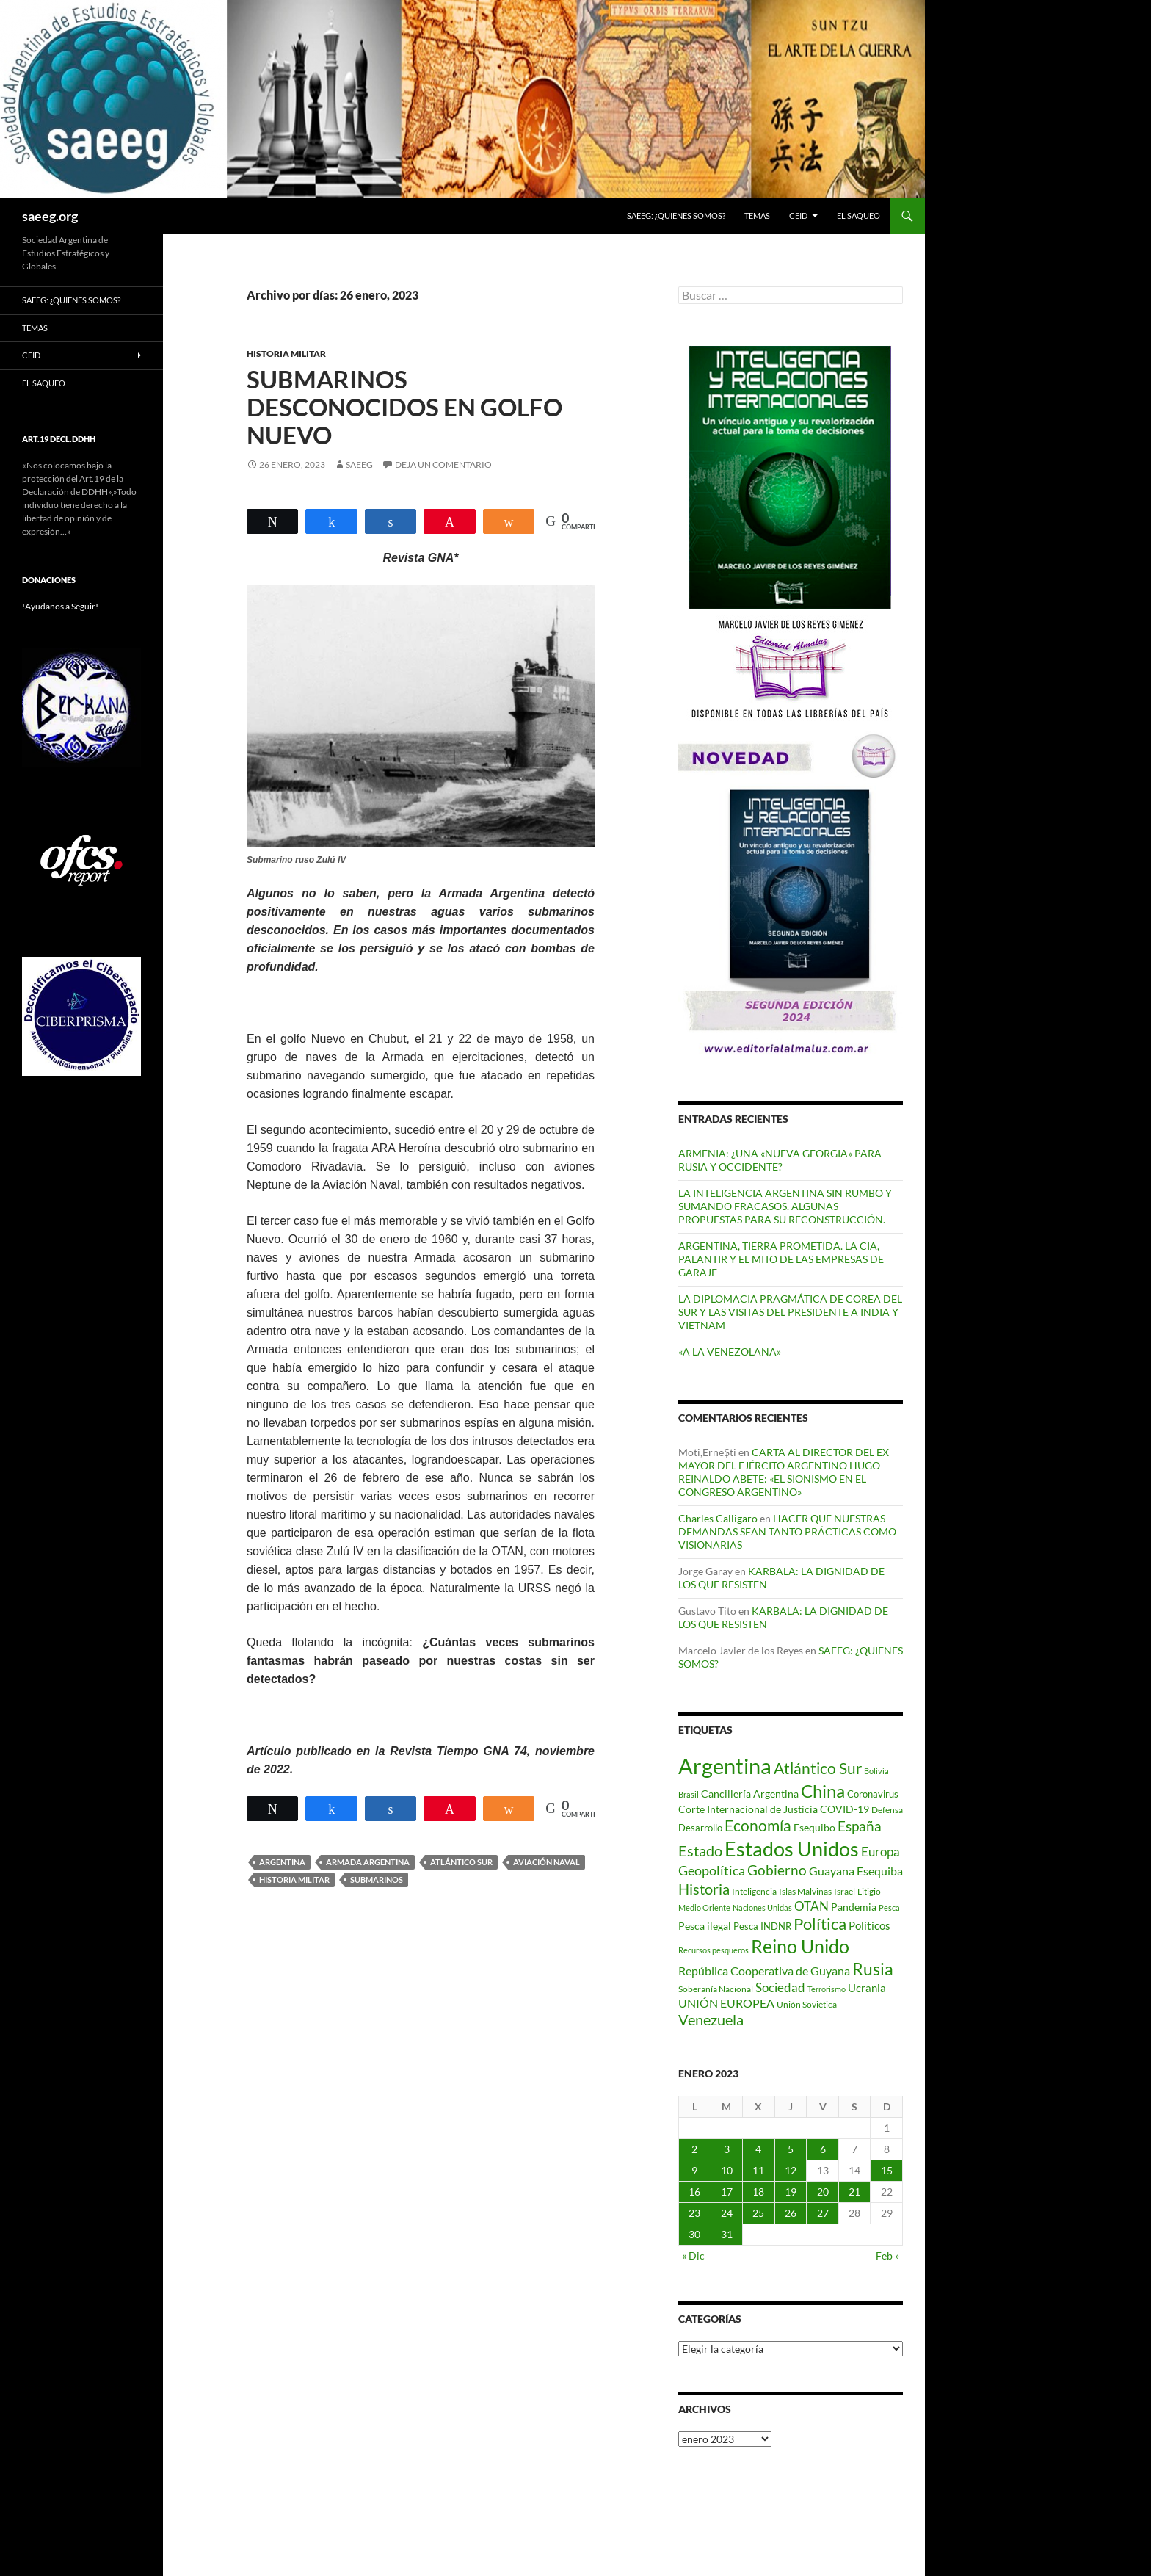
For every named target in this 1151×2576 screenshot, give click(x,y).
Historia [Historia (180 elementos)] (704, 1889)
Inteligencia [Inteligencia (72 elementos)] (754, 1891)
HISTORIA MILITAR (286, 353)
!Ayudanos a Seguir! (60, 606)
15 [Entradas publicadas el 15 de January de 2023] (887, 2170)
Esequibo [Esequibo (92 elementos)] (814, 1827)
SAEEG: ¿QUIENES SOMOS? (676, 215)
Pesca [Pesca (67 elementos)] (889, 1907)
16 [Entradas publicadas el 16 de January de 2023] (694, 2191)
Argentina (282, 1862)
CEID (798, 215)
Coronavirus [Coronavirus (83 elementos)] (872, 1794)
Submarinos (376, 1879)
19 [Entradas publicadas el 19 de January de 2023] (790, 2191)
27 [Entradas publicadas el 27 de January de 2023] (823, 2213)
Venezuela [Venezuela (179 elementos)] (711, 2019)
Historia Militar (294, 1879)
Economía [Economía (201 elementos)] (758, 1825)
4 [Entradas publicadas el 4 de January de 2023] (758, 2149)
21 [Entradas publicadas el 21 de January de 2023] (854, 2191)
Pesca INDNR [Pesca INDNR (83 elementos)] (762, 1926)
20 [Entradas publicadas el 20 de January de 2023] (823, 2191)
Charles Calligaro (718, 1518)
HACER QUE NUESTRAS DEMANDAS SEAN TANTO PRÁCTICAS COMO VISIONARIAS (787, 1531)
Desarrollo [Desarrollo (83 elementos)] (700, 1828)
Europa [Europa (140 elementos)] (880, 1851)
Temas (757, 215)
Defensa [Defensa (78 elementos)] (887, 1809)
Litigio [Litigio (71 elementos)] (869, 1891)
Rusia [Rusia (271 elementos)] (872, 1968)
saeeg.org (50, 216)
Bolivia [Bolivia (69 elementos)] (876, 1771)
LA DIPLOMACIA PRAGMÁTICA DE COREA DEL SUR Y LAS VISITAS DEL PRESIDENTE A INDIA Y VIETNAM (790, 1311)
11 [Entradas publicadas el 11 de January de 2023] (758, 2170)
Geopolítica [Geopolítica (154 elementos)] (711, 1870)
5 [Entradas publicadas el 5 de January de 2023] (791, 2149)
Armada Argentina (368, 1862)
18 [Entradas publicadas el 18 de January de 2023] (758, 2191)
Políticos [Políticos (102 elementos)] (869, 1926)
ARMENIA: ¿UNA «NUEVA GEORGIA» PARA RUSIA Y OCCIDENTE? (780, 1160)
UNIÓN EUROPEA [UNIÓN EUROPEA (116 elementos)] (726, 2003)
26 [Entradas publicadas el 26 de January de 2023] (790, 2213)
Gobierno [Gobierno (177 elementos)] (777, 1870)
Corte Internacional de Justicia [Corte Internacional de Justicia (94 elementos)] (748, 1809)
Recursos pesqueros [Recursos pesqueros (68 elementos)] (713, 1950)
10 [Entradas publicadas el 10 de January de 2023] (727, 2170)
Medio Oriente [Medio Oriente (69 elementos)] (704, 1907)
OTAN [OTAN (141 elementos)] (811, 1906)
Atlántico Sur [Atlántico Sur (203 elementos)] (818, 1768)
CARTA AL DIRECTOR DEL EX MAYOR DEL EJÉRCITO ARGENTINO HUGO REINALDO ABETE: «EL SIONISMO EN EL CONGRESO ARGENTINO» (783, 1472)
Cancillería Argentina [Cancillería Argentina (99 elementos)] (750, 1793)
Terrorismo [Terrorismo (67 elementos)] (826, 1989)
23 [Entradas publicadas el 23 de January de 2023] (694, 2213)
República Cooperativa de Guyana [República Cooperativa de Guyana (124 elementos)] (764, 1971)
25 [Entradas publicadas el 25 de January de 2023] (758, 2213)
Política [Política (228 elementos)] (820, 1923)
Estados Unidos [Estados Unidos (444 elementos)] (792, 1849)
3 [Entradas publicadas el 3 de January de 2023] (727, 2149)
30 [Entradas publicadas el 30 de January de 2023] (694, 2234)
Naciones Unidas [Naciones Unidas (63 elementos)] (762, 1907)
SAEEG (359, 464)
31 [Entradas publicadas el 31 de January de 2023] (727, 2234)
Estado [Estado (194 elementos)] (700, 1850)
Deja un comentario (443, 464)
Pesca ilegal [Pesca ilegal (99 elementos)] (704, 1926)
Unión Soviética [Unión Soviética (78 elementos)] (807, 2004)
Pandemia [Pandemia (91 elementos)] (853, 1907)
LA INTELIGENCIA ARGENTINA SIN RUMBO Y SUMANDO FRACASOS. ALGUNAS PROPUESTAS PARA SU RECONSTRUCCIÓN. (785, 1206)
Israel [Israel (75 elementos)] (844, 1891)
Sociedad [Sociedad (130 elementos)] (780, 1987)
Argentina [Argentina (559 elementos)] (724, 1766)
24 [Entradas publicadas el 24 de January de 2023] (727, 2213)
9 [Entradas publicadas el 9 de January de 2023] (694, 2170)
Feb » (887, 2255)
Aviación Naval (546, 1862)
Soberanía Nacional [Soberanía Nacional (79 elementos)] (715, 1988)
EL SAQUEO (858, 215)
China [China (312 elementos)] (823, 1790)
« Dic (693, 2255)
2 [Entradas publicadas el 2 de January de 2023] (694, 2149)
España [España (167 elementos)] (860, 1825)
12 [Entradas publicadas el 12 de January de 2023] (790, 2170)
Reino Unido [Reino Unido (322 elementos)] (800, 1946)
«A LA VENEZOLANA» (729, 1351)
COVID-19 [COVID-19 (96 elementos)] (844, 1809)
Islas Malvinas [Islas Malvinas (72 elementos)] (805, 1891)
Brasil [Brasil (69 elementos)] (688, 1794)
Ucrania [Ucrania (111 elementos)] (867, 1987)
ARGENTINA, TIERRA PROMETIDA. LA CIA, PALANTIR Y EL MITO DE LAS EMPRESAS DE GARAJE (781, 1259)
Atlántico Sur (461, 1862)
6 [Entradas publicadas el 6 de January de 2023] (823, 2149)
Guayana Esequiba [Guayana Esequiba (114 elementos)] (856, 1871)
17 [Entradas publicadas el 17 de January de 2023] (727, 2191)
